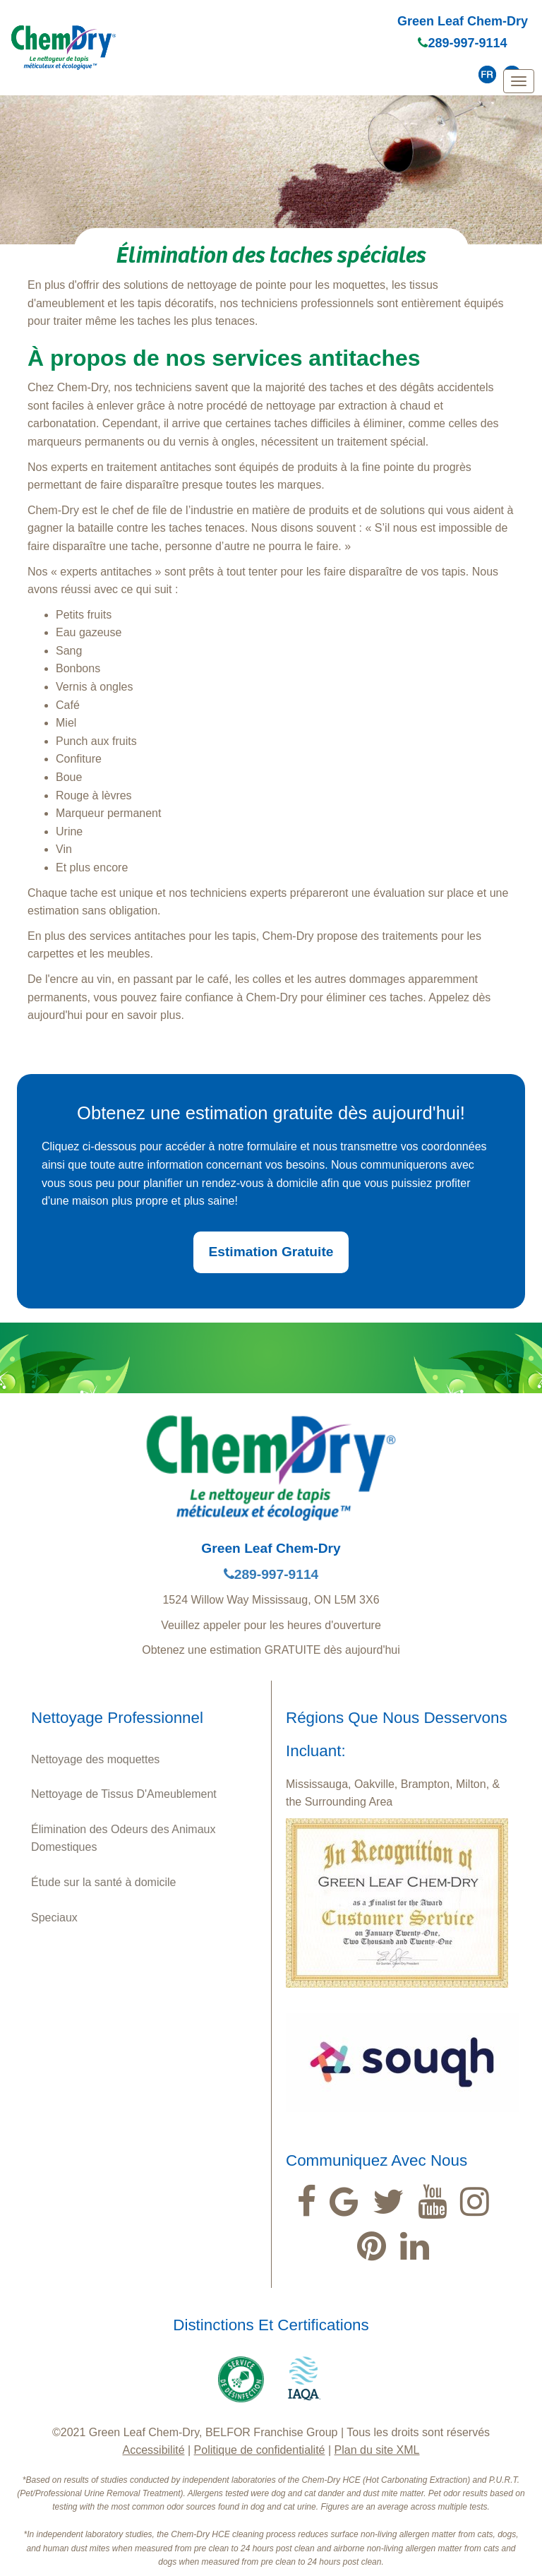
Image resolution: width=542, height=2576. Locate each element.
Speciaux (54, 1918)
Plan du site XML (377, 2450)
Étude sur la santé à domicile (103, 1882)
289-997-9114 (462, 43)
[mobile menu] (518, 81)
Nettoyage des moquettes (95, 1759)
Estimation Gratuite (271, 1251)
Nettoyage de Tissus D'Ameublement (124, 1794)
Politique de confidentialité (259, 2450)
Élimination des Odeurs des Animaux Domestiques (123, 1838)
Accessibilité (154, 2450)
